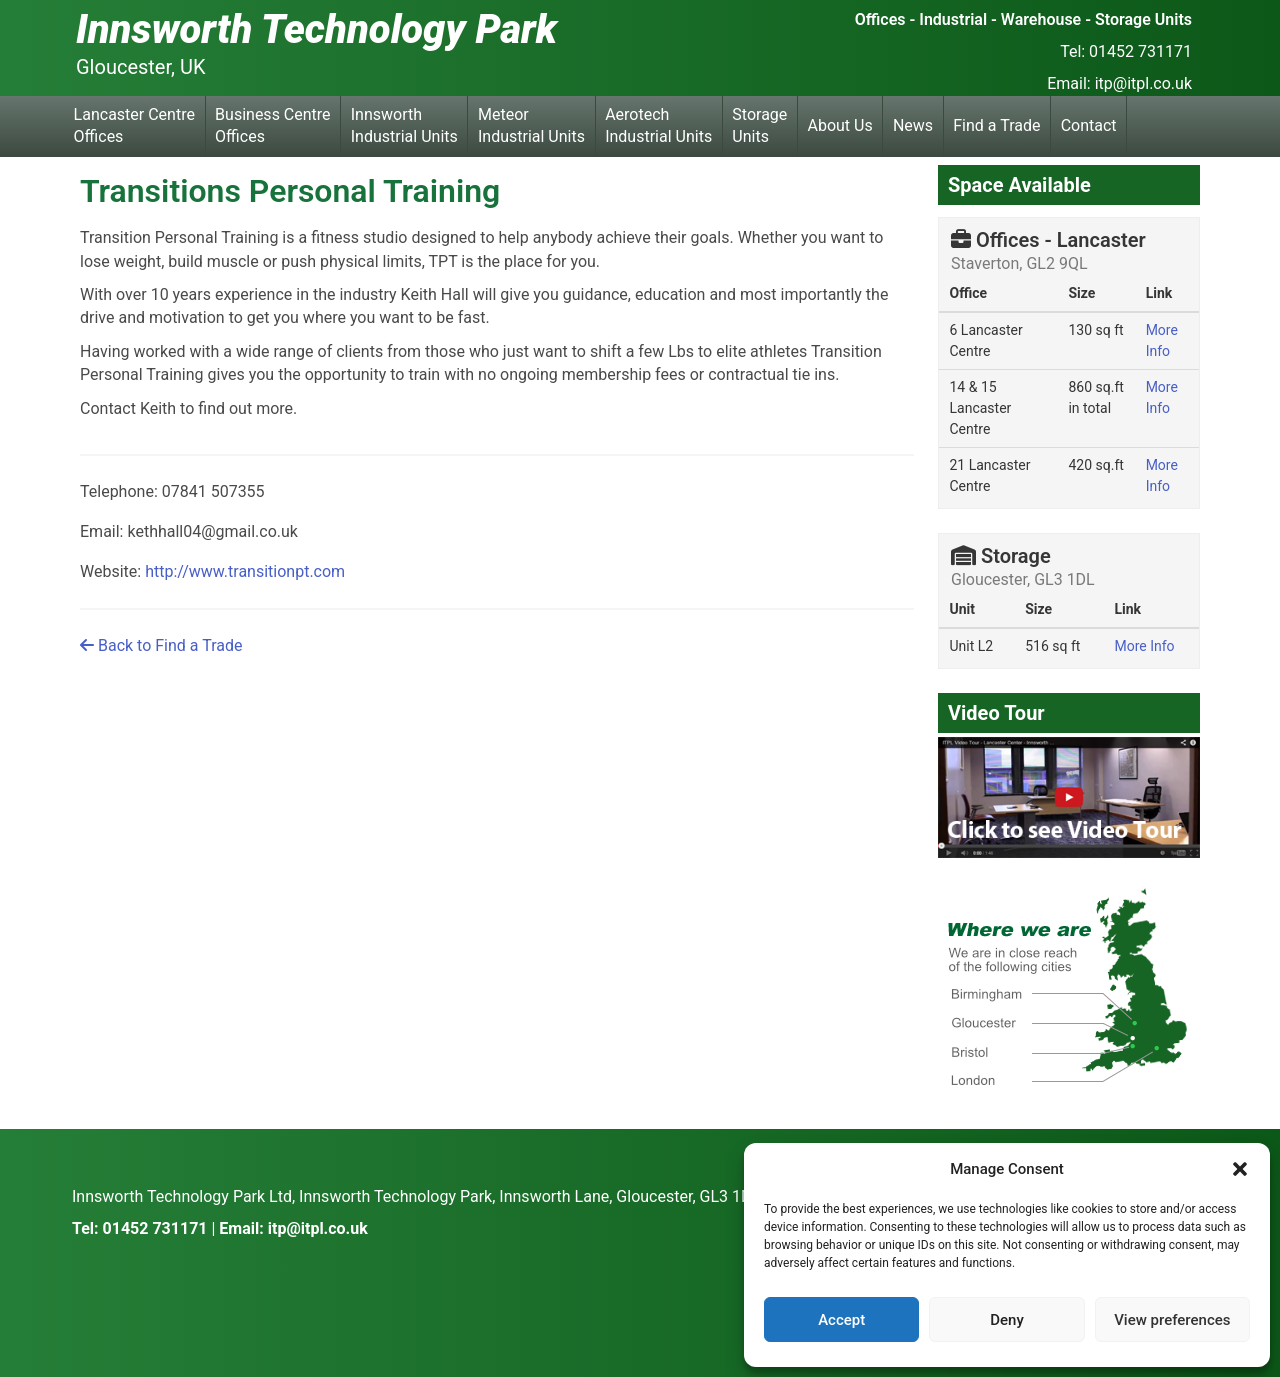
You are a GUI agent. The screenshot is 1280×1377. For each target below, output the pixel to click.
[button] (1240, 1169)
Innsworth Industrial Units (404, 125)
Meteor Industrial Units (531, 125)
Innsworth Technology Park (316, 29)
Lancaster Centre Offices (134, 125)
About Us (840, 125)
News (913, 125)
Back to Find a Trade (161, 645)
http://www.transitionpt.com (245, 571)
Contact (1089, 125)
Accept (841, 1320)
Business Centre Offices (272, 125)
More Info (1144, 646)
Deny (1007, 1320)
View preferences (1172, 1320)
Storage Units (759, 125)
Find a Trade (996, 125)
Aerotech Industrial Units (658, 125)
